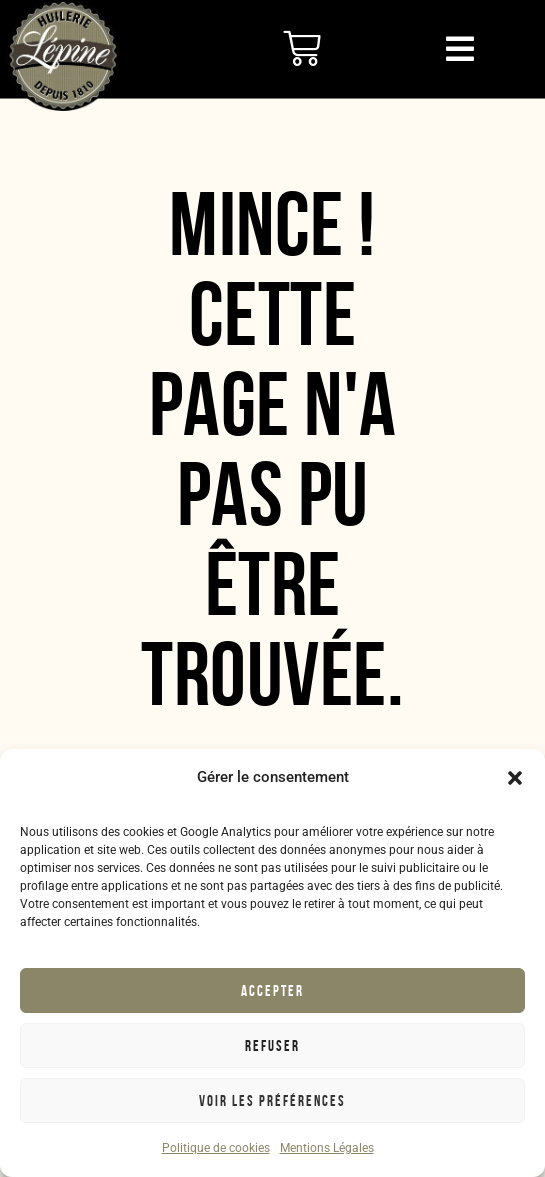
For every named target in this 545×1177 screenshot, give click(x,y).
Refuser (272, 1046)
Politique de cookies (216, 1148)
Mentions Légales (327, 1148)
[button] (515, 778)
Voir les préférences (272, 1101)
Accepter (272, 991)
